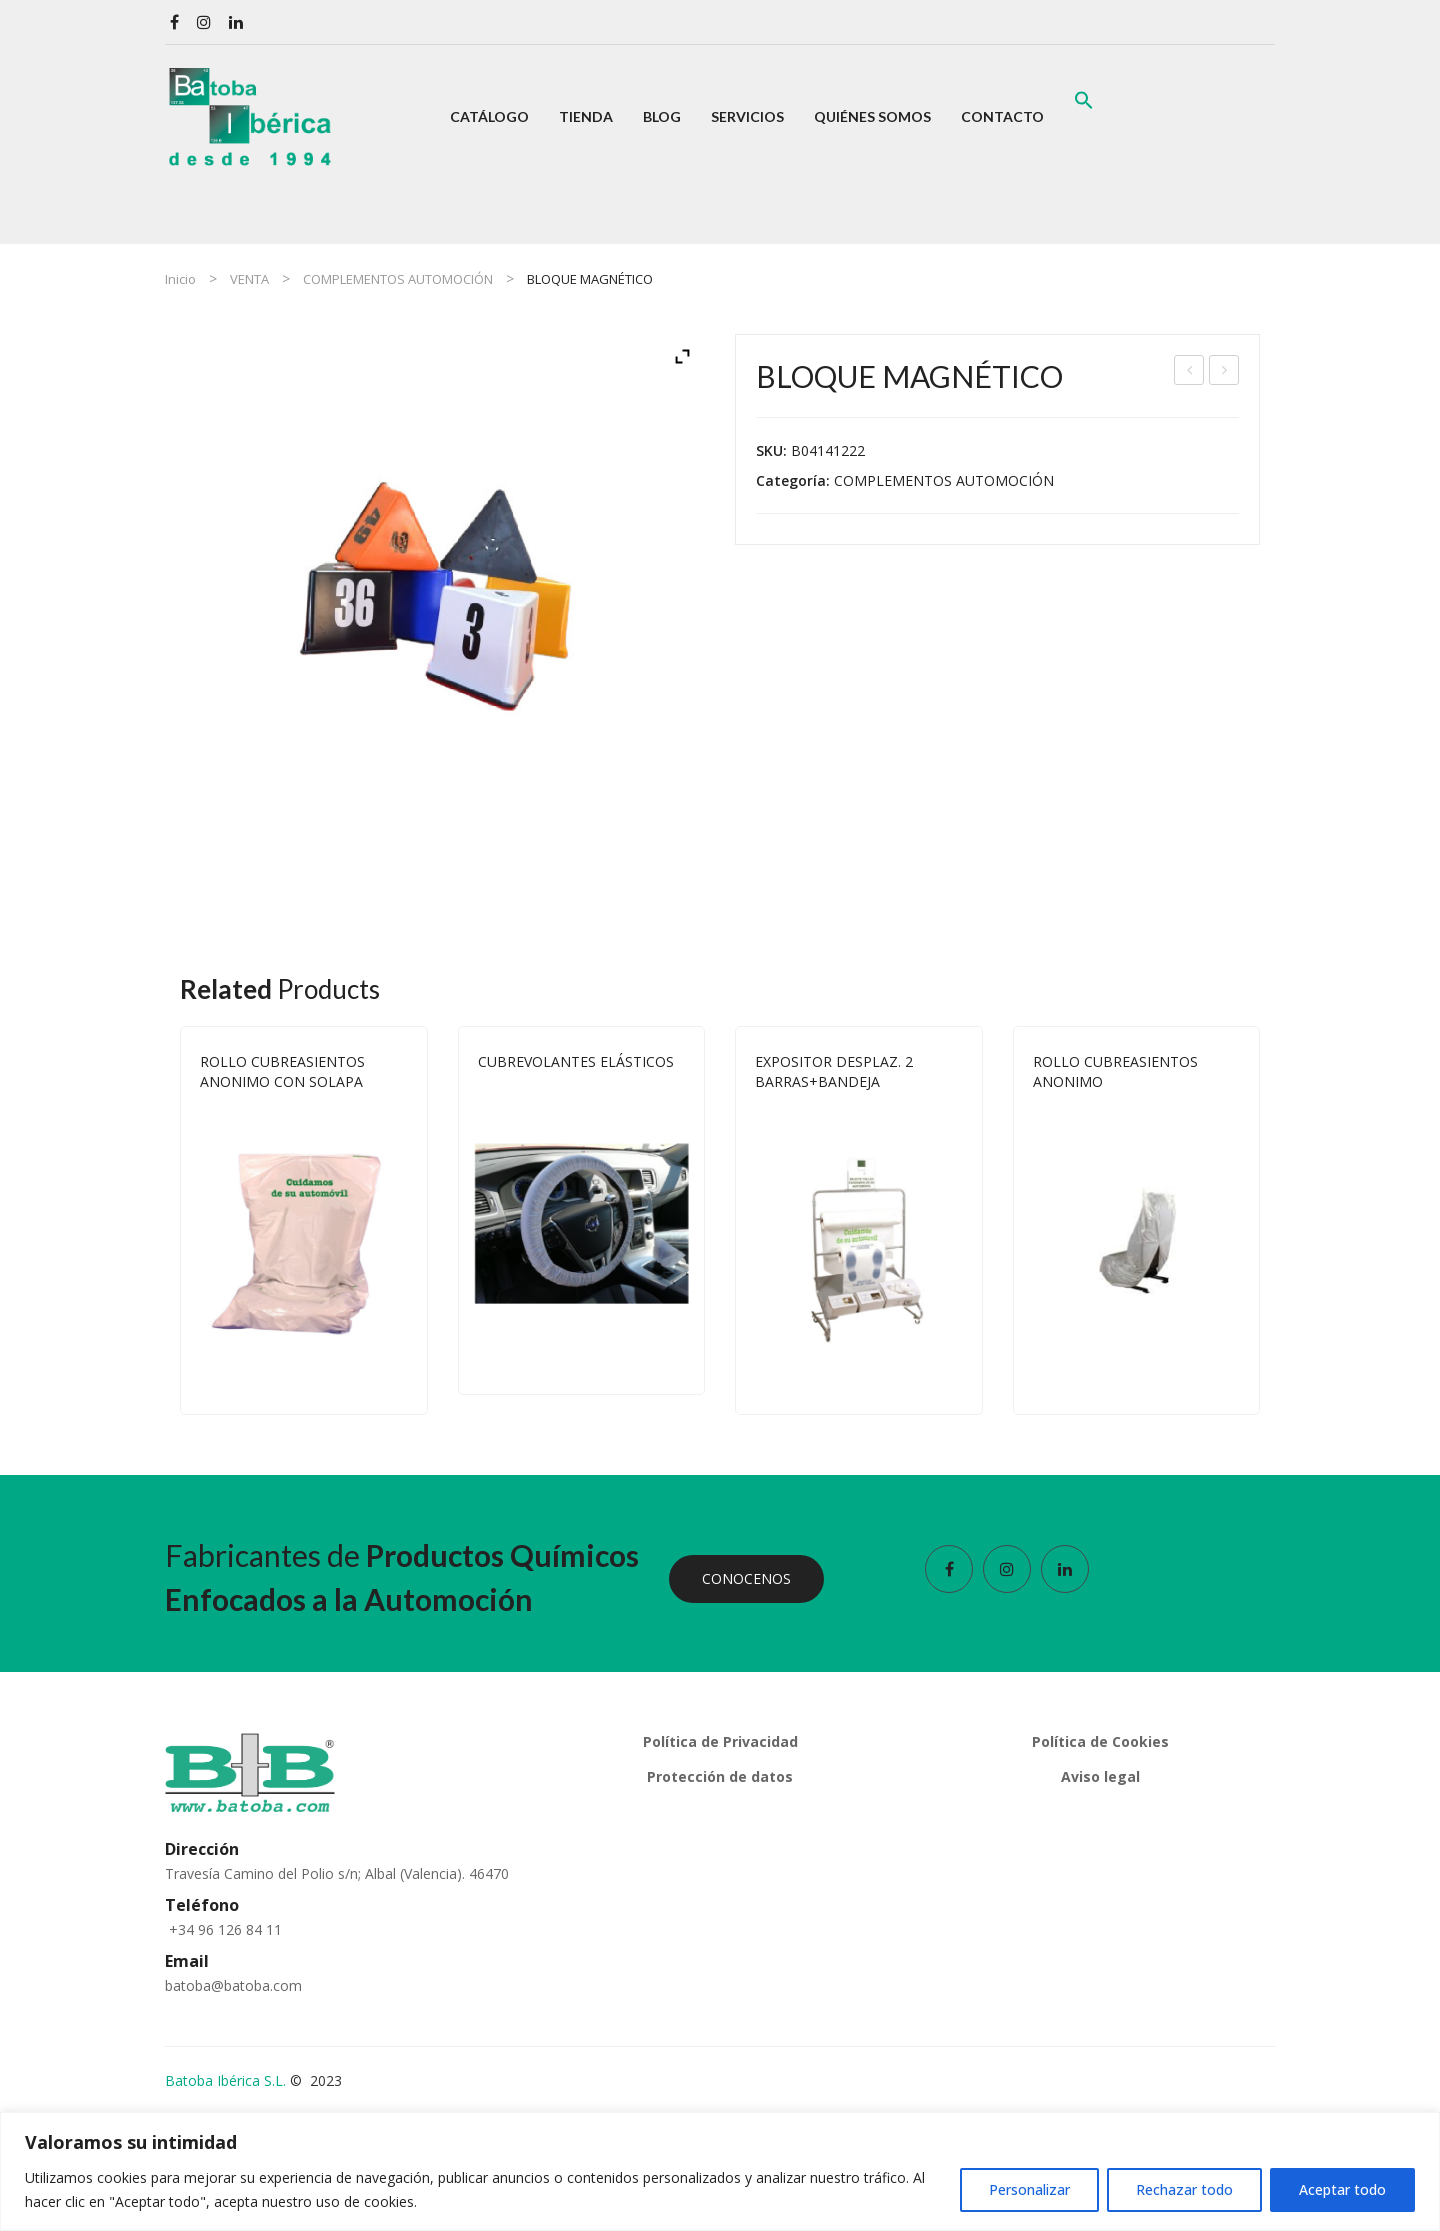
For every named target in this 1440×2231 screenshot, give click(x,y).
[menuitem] (489, 117)
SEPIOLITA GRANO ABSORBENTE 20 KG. (1225, 372)
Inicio (180, 279)
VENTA (249, 279)
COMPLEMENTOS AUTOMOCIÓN (398, 279)
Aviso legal (1100, 1776)
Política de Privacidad (720, 1741)
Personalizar (1029, 2189)
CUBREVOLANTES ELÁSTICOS (576, 1061)
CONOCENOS (746, 1578)
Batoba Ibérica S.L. (225, 2080)
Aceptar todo (1342, 2189)
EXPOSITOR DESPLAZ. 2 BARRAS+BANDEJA (1189, 372)
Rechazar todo (1184, 2189)
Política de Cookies (1100, 1741)
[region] (720, 2171)
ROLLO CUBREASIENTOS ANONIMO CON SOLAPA (282, 1071)
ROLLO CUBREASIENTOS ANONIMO (1115, 1071)
